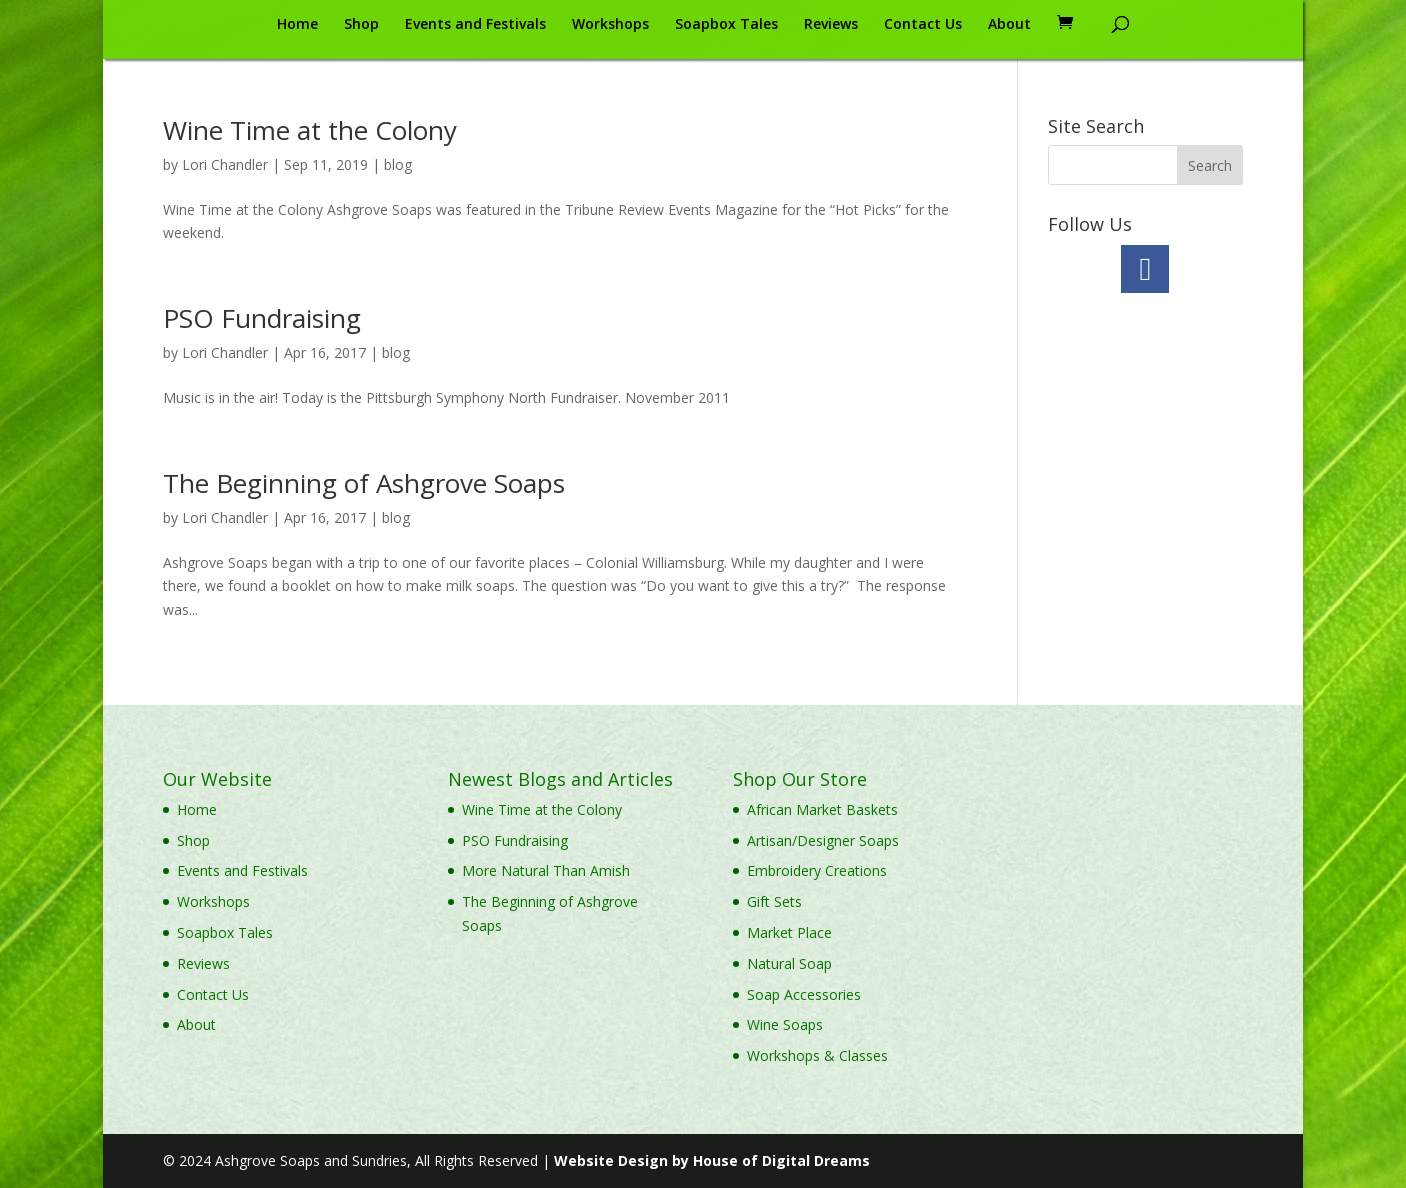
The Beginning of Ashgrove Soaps (364, 483)
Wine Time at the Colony (310, 130)
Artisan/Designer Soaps (823, 840)
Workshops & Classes (817, 1055)
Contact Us (923, 25)
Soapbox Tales (726, 25)
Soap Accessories (804, 994)
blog (398, 164)
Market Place (789, 932)
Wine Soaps (785, 1024)
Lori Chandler (225, 164)
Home (297, 25)
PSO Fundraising (262, 318)
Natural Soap (789, 963)
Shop (361, 25)
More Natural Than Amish (546, 870)
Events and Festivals (475, 25)
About (1009, 25)
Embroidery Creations (817, 870)
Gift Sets (774, 901)
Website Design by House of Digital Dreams (712, 1160)
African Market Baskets (822, 809)
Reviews (831, 25)
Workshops (610, 25)
